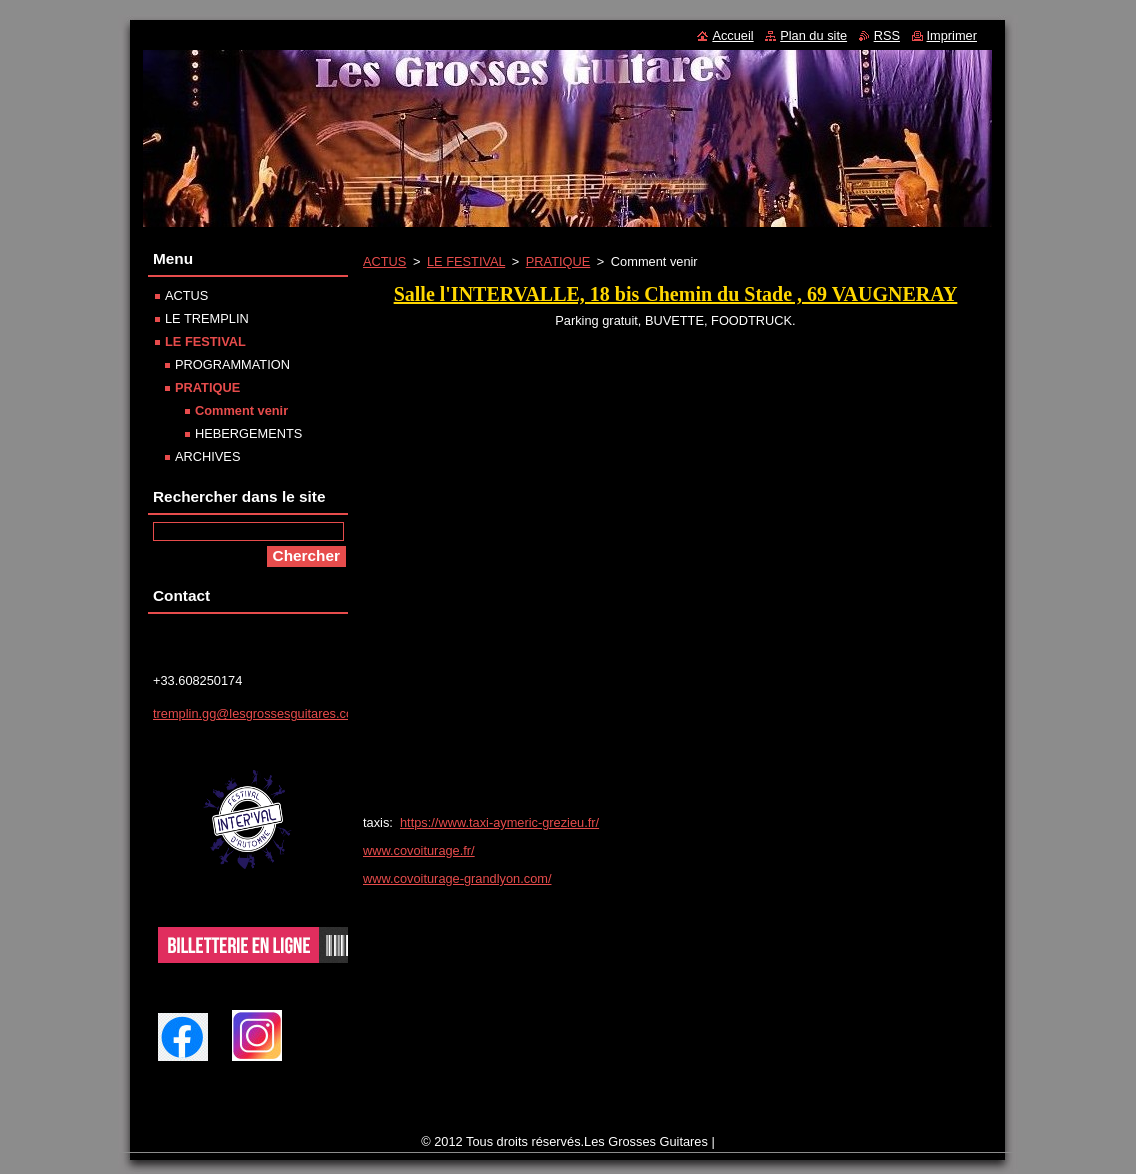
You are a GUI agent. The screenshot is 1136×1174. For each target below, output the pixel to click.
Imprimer (952, 35)
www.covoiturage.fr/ (419, 850)
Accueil (732, 35)
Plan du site (813, 35)
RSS (887, 35)
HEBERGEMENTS (248, 433)
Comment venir (241, 410)
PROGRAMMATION (232, 364)
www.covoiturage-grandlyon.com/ (457, 878)
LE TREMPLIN (207, 318)
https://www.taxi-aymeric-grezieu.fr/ (499, 822)
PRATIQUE (558, 261)
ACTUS (384, 261)
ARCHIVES (207, 456)
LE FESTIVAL (466, 261)
